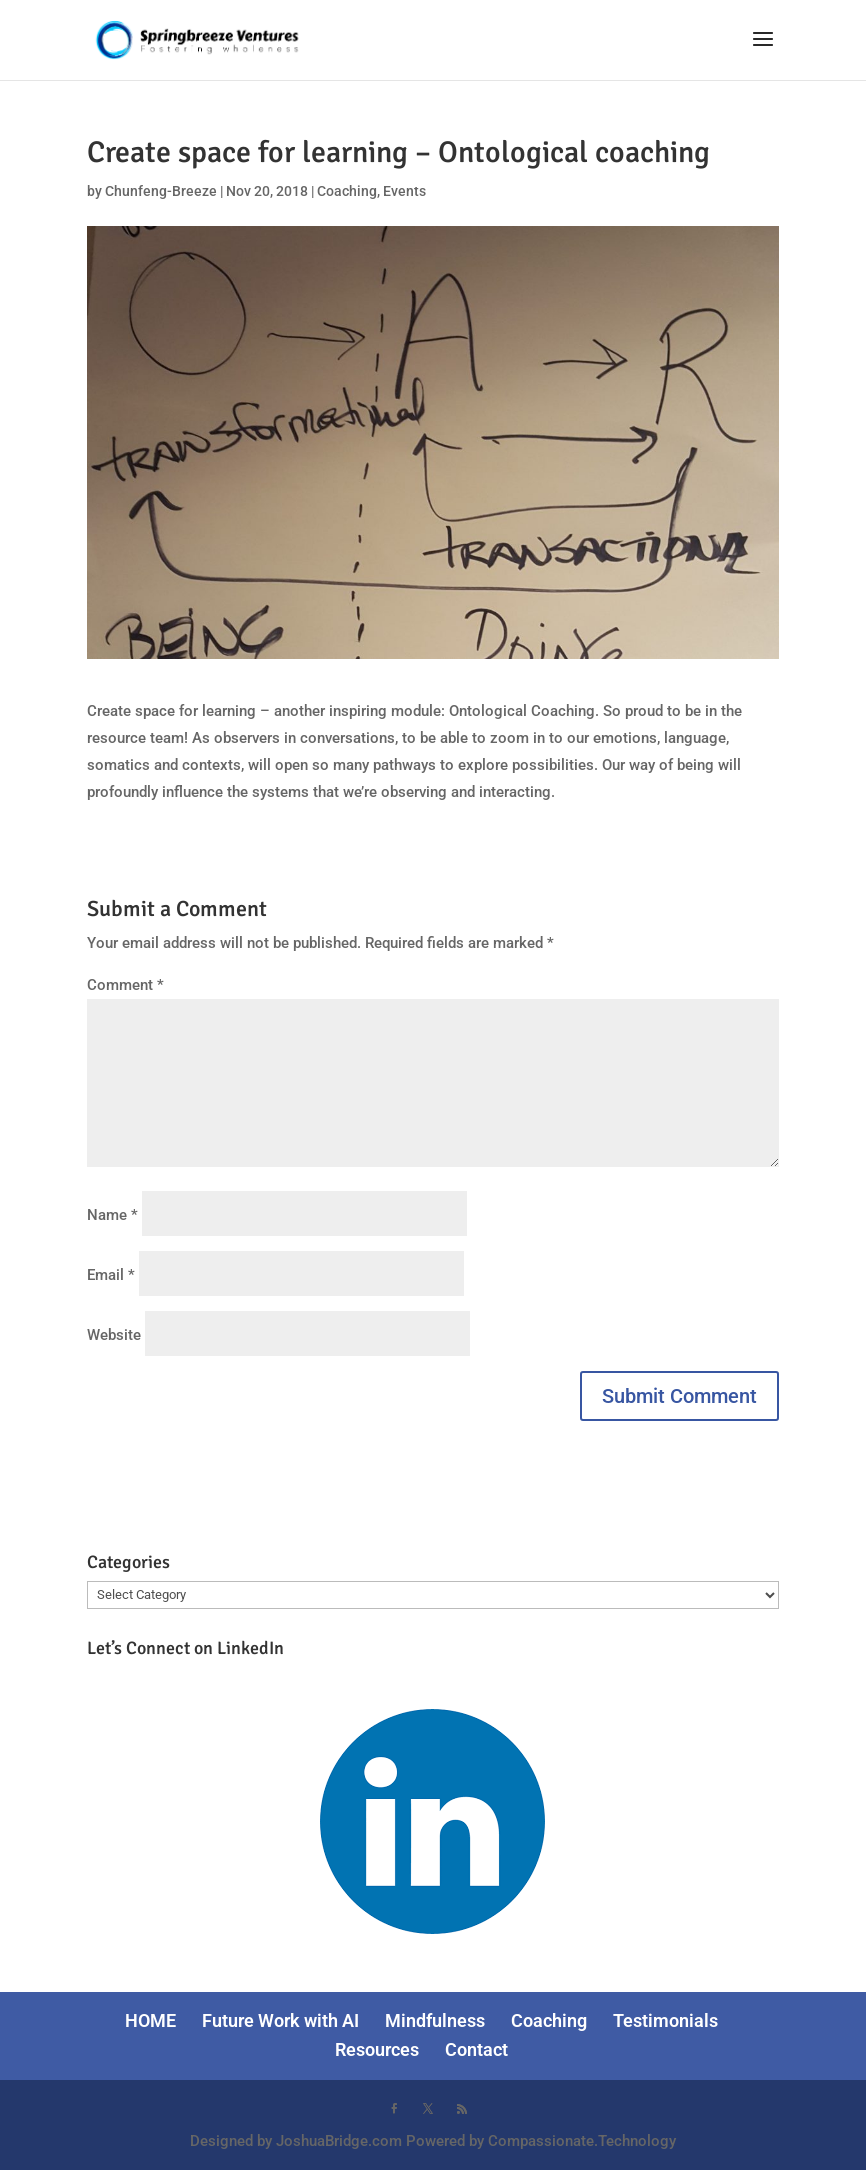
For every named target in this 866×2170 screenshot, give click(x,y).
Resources (377, 2049)
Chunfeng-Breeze (161, 191)
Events (404, 191)
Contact (476, 2049)
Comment (125, 985)
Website (114, 1335)
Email (111, 1275)
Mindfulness (435, 2020)
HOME (150, 2020)
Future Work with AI (280, 2020)
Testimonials (665, 2020)
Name (112, 1215)
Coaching (347, 191)
